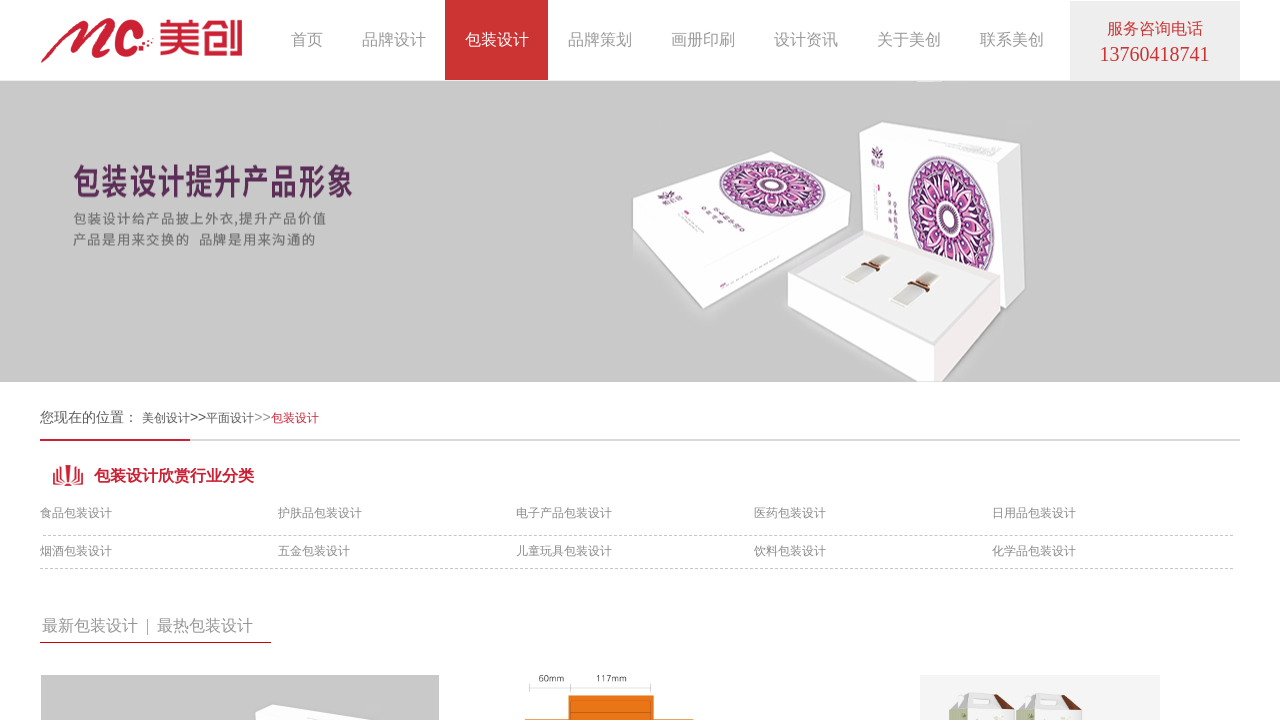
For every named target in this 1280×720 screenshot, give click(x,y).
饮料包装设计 (790, 551)
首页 (307, 39)
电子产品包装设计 (564, 513)
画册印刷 (703, 39)
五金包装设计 (314, 551)
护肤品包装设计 (320, 513)
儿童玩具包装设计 (564, 551)
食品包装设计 (76, 513)
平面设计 (230, 418)
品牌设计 (394, 39)
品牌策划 (600, 39)
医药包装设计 (790, 513)
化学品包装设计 (1034, 551)
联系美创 (1012, 39)
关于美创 (909, 39)
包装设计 (497, 39)
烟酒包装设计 (76, 551)
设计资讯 (806, 39)
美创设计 (166, 418)
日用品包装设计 (1034, 513)
